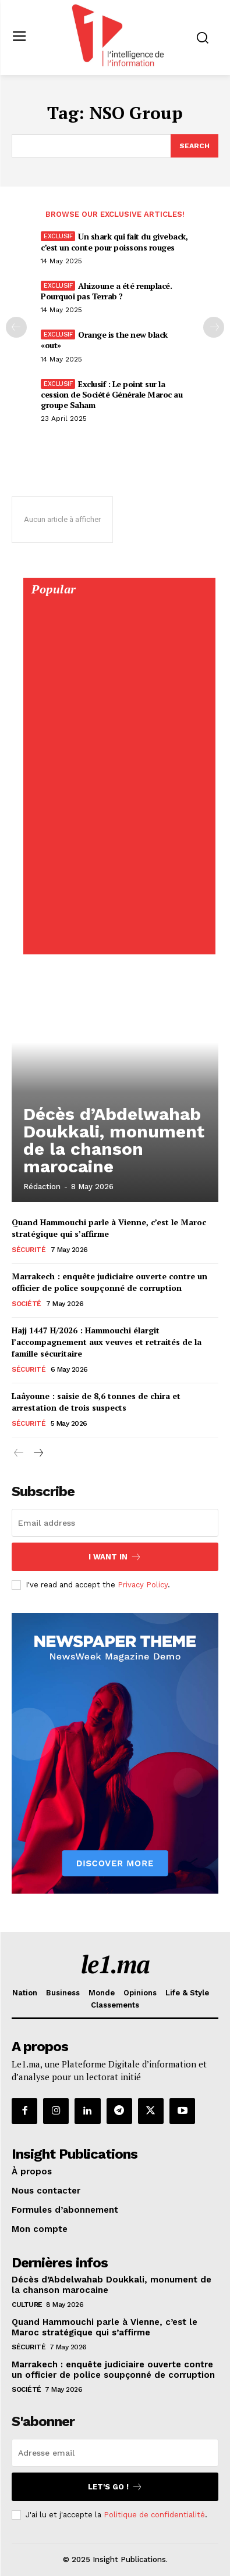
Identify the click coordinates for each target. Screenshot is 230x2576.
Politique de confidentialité (154, 2514)
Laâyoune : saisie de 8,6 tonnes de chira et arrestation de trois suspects (96, 1401)
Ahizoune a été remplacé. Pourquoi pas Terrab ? (106, 291)
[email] (115, 1523)
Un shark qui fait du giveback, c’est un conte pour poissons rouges (114, 241)
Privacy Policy (143, 1584)
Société (26, 1304)
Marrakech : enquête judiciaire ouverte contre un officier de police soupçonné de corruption (109, 1282)
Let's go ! (115, 2486)
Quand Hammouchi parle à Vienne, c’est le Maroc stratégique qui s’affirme (104, 2327)
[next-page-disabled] (213, 327)
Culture (27, 2304)
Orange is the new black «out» (104, 339)
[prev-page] (16, 327)
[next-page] (37, 1453)
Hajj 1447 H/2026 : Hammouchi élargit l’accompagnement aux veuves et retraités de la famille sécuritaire (106, 1341)
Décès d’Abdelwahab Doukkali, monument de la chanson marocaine (113, 1140)
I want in (115, 1556)
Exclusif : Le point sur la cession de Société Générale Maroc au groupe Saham (111, 394)
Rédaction (42, 1186)
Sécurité (28, 1250)
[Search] (194, 146)
